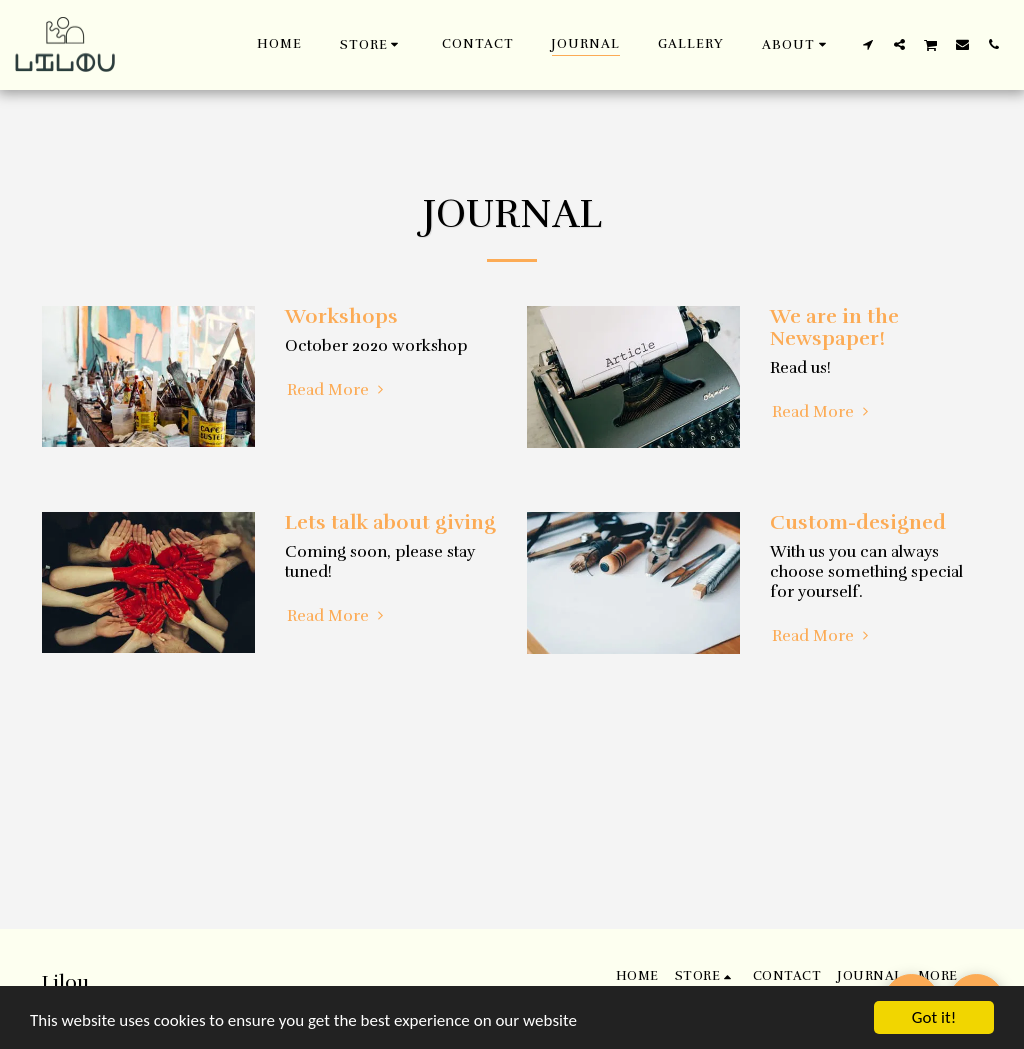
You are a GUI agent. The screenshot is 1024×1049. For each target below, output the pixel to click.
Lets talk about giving (390, 522)
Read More (338, 390)
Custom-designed (858, 522)
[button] (797, 44)
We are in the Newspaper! (834, 327)
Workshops (341, 316)
